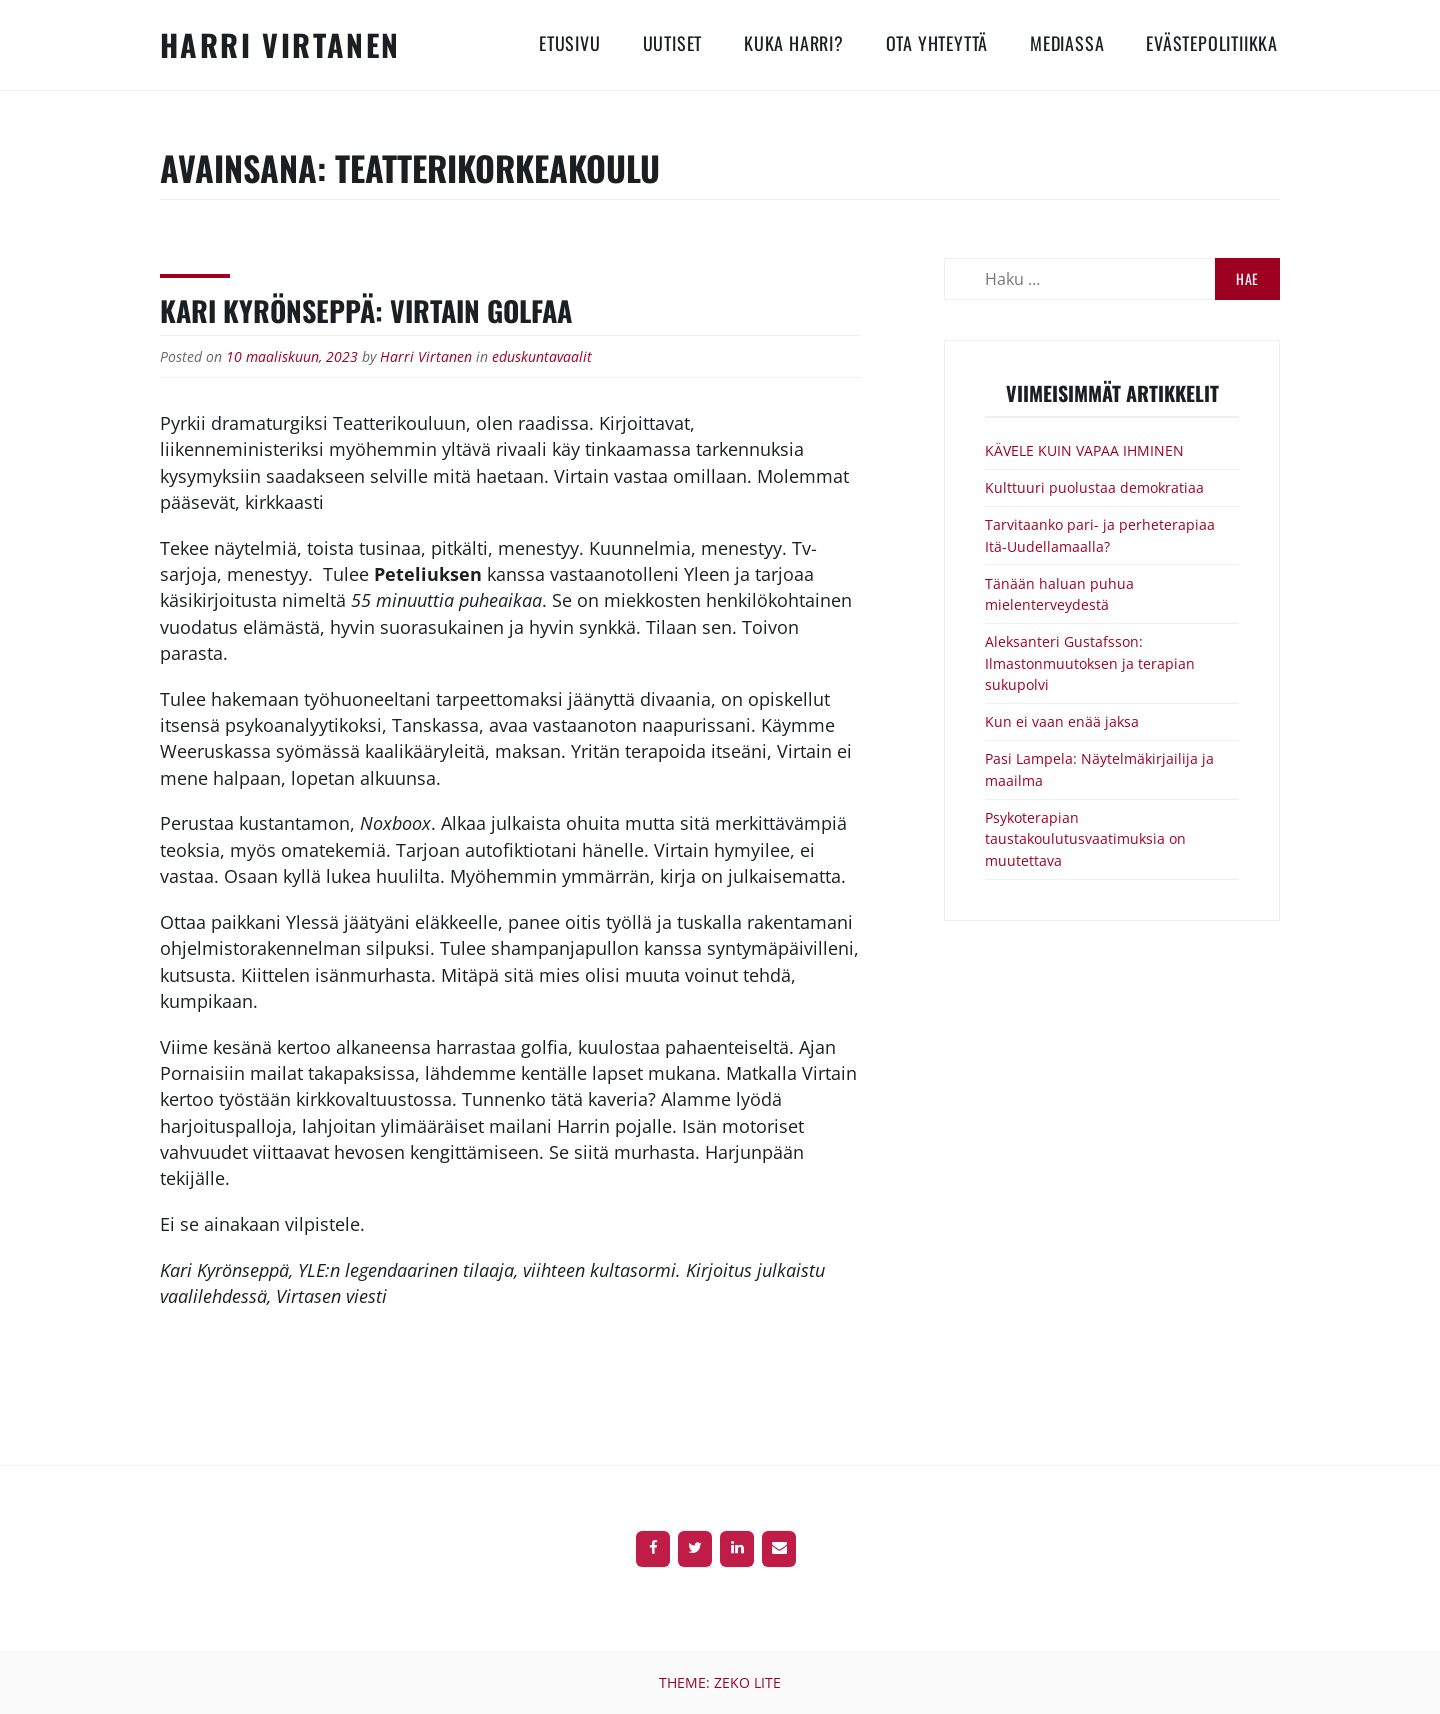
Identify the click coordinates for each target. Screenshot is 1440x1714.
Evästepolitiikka (1212, 43)
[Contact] (779, 1549)
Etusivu (570, 43)
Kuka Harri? (794, 43)
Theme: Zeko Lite (720, 1682)
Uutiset (673, 43)
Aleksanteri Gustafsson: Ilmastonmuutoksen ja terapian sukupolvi (1090, 663)
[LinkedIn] (737, 1549)
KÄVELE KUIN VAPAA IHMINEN (1084, 450)
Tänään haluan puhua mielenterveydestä (1059, 594)
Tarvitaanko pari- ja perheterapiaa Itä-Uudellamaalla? (1100, 535)
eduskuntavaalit (542, 356)
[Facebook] (653, 1549)
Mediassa (1067, 43)
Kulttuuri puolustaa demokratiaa (1094, 487)
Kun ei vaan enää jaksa (1062, 721)
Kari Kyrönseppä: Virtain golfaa (366, 310)
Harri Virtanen (280, 44)
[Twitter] (695, 1549)
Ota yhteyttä (937, 43)
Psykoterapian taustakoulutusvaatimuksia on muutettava (1085, 839)
